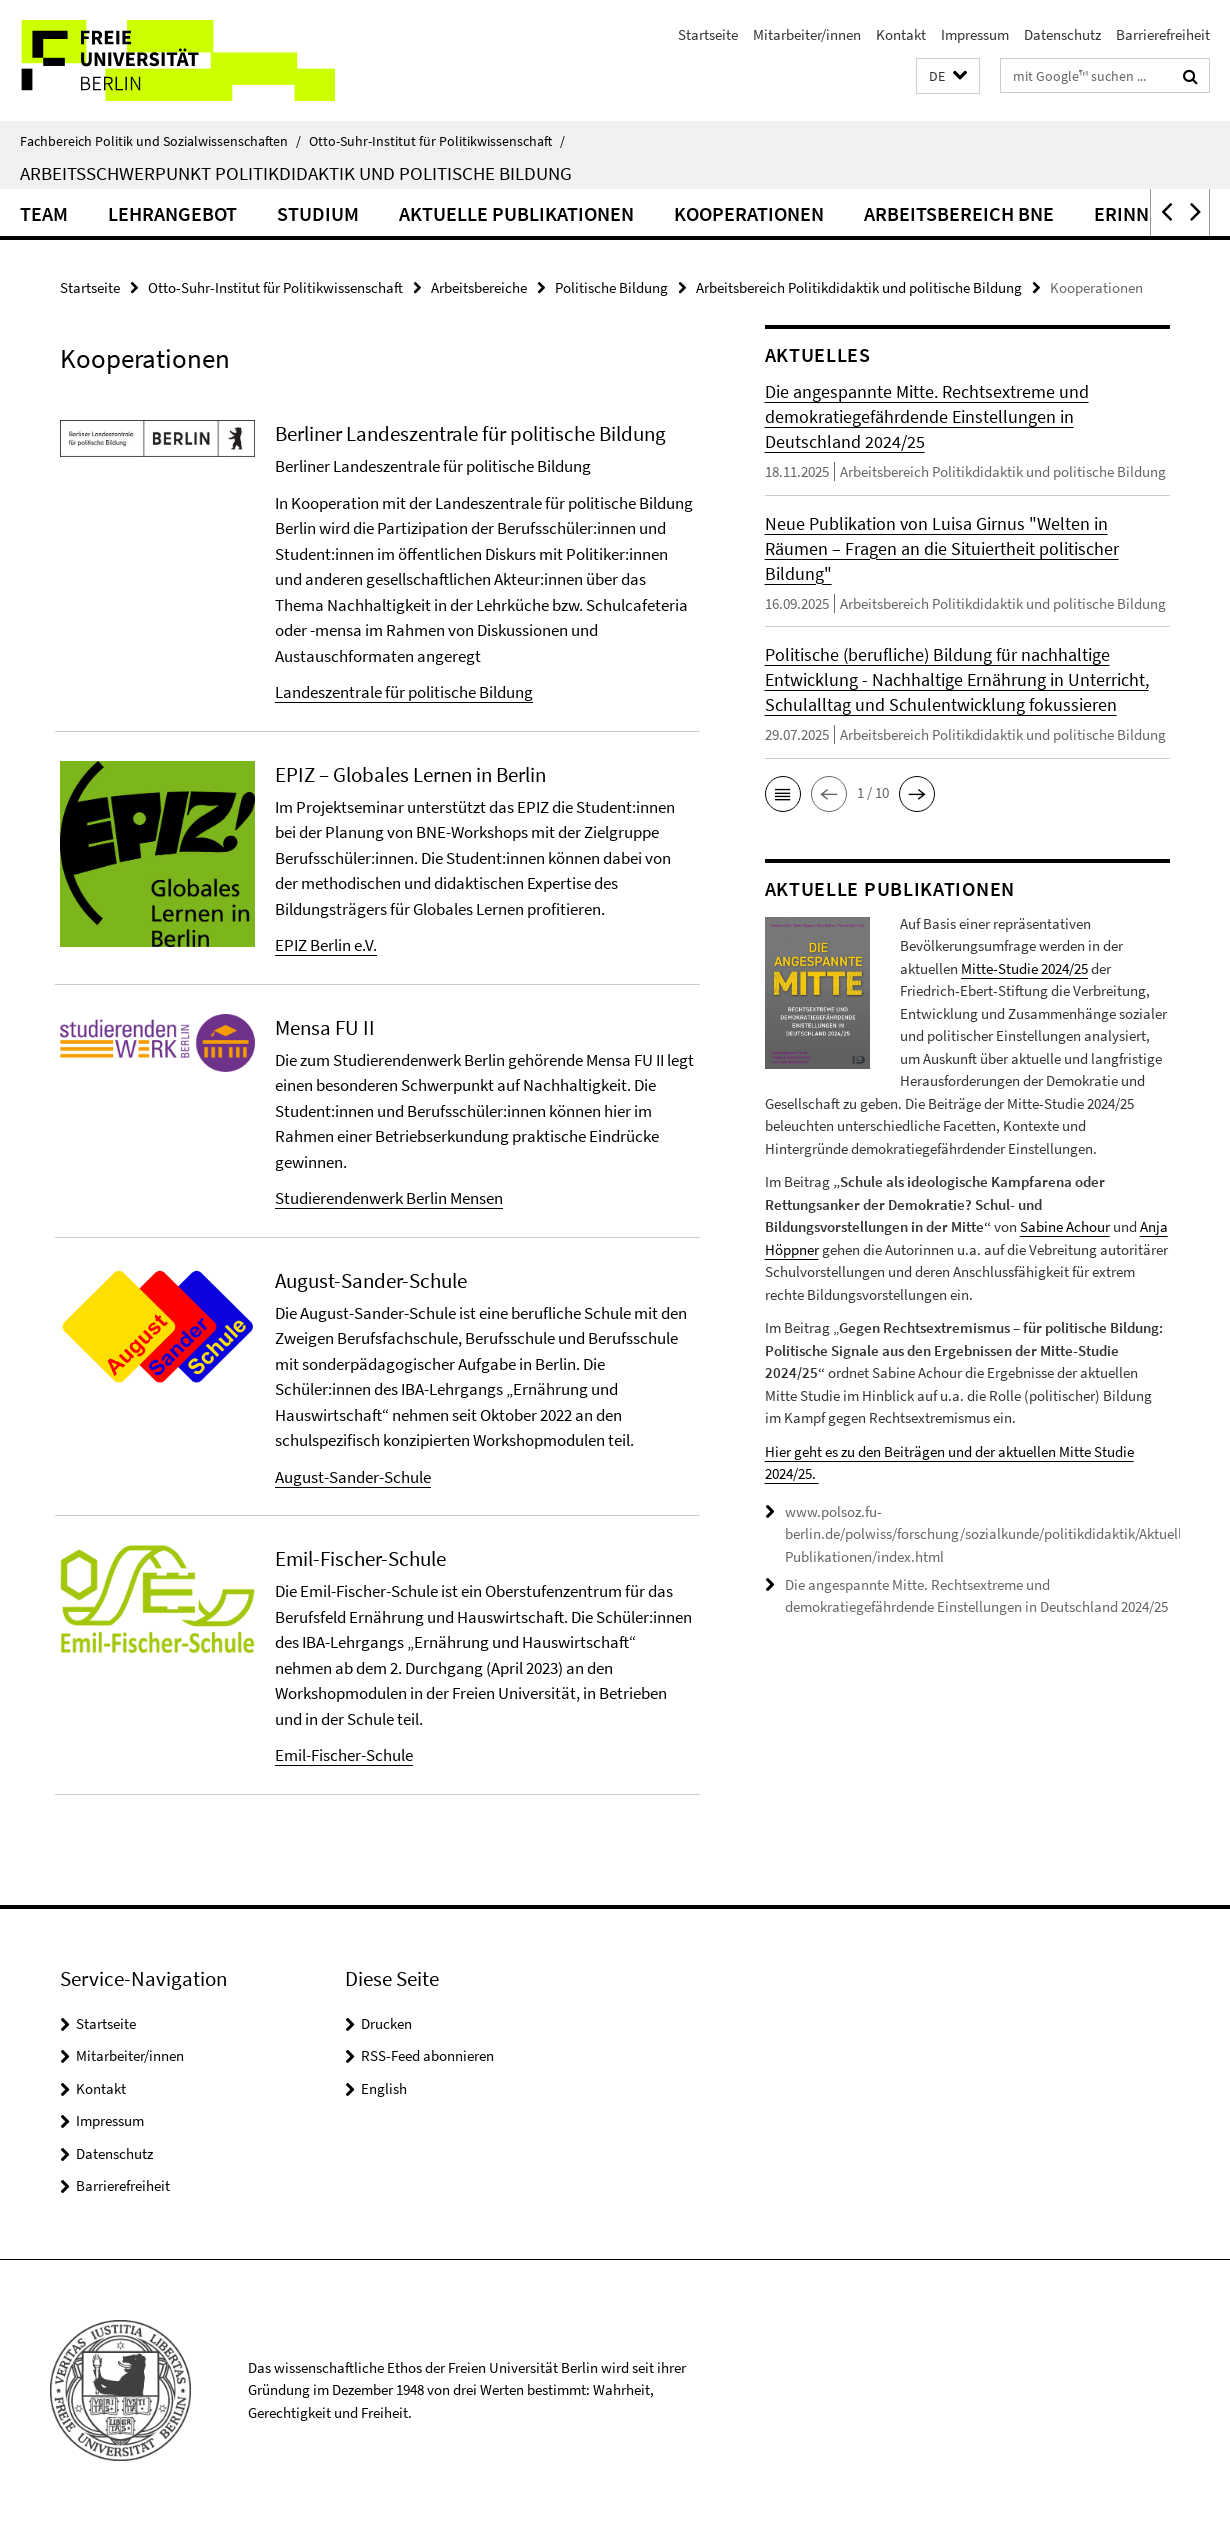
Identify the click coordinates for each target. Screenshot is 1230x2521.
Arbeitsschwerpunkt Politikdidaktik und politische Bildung (296, 173)
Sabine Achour (1065, 1226)
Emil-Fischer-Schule (344, 1755)
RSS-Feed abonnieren (427, 2055)
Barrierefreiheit (1163, 34)
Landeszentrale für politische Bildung (404, 692)
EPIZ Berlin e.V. (326, 945)
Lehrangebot (172, 213)
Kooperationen (749, 213)
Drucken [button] (386, 2023)
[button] (948, 76)
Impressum (975, 34)
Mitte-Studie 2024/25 (1024, 968)
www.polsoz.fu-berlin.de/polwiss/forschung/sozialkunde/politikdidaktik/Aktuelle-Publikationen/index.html (989, 1534)
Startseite (708, 34)
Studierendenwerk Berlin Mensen (389, 1198)
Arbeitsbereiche (479, 287)
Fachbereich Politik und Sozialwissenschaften (160, 141)
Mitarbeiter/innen (807, 34)
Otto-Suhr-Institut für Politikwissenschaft (437, 141)
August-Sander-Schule (353, 1477)
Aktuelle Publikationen (516, 213)
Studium (318, 213)
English (384, 2088)
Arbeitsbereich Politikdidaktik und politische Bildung (859, 287)
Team (44, 213)
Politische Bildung (611, 287)
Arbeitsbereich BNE (959, 213)
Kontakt (901, 34)
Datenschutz (1062, 34)
